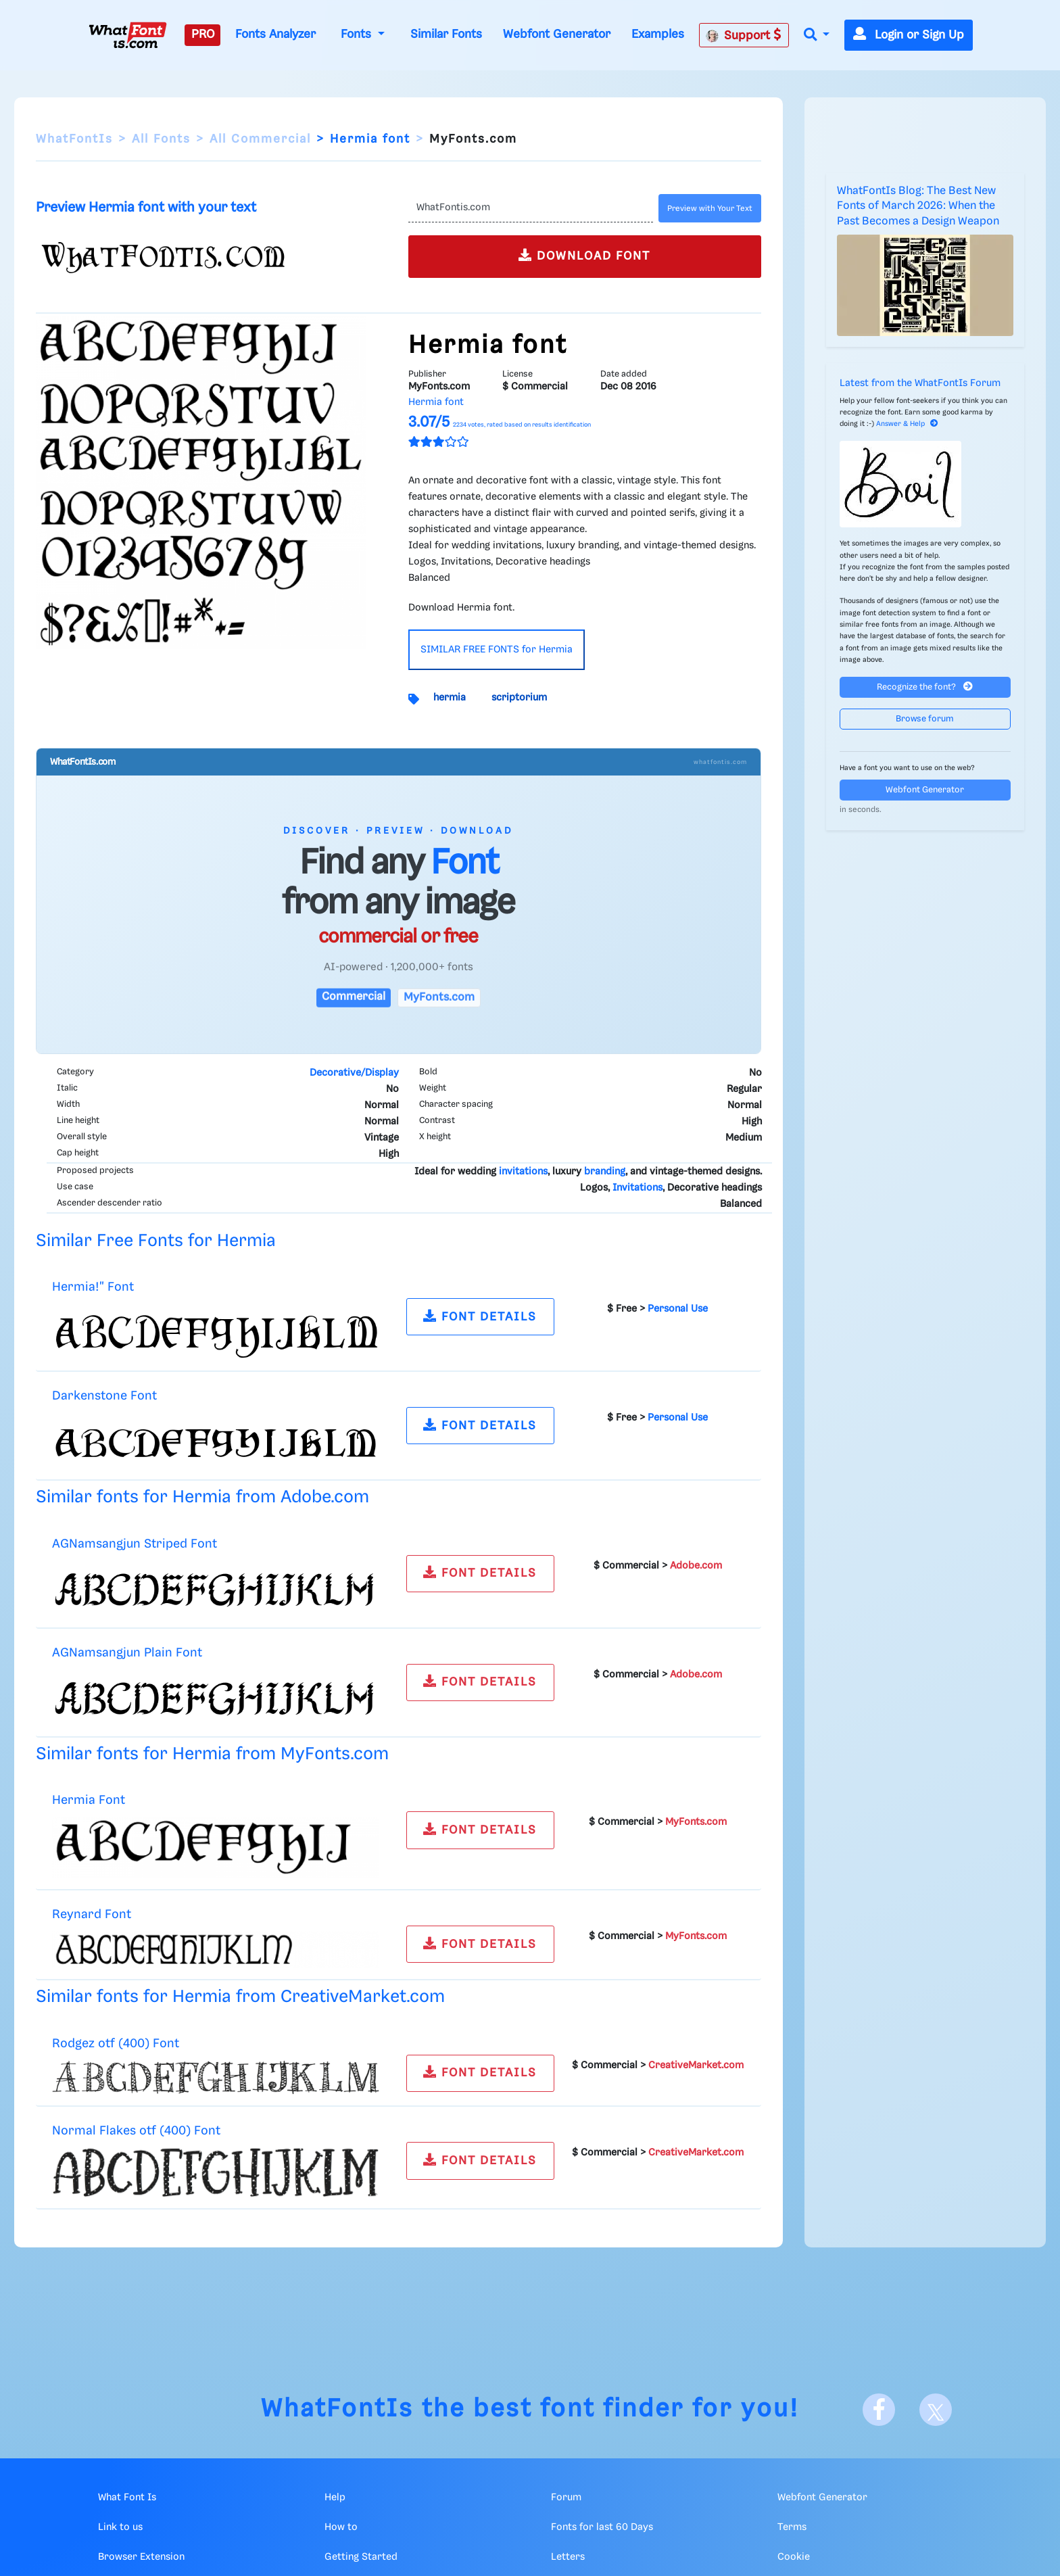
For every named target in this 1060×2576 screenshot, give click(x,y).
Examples (657, 34)
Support (743, 35)
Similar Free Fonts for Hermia (156, 1241)
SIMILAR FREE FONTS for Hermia (496, 649)
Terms (791, 2527)
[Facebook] (879, 2409)
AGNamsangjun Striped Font (134, 1543)
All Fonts (161, 139)
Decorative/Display (354, 1073)
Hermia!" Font (93, 1287)
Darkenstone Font (104, 1395)
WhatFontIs (74, 139)
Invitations (637, 1188)
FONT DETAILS (480, 1316)
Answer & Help (907, 424)
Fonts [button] (358, 34)
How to (341, 2527)
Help (334, 2497)
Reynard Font (91, 1914)
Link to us (120, 2527)
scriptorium (519, 697)
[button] (816, 35)
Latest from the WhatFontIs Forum (920, 383)
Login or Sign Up (908, 35)
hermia (449, 697)
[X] (935, 2409)
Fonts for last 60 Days (602, 2527)
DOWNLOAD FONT (584, 255)
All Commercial (260, 139)
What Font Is (127, 2497)
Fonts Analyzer (275, 34)
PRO (202, 34)
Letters (568, 2557)
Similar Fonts (446, 34)
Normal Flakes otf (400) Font (136, 2130)
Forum (566, 2497)
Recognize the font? (925, 687)
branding (604, 1171)
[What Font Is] (127, 35)
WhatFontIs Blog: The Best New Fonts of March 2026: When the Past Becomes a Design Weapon (918, 206)
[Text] (530, 208)
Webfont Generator (556, 34)
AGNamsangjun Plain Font (127, 1652)
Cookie (793, 2557)
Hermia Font (88, 1800)
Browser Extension (141, 2557)
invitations (523, 1171)
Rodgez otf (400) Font (115, 2043)
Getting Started (360, 2557)
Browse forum (925, 719)
